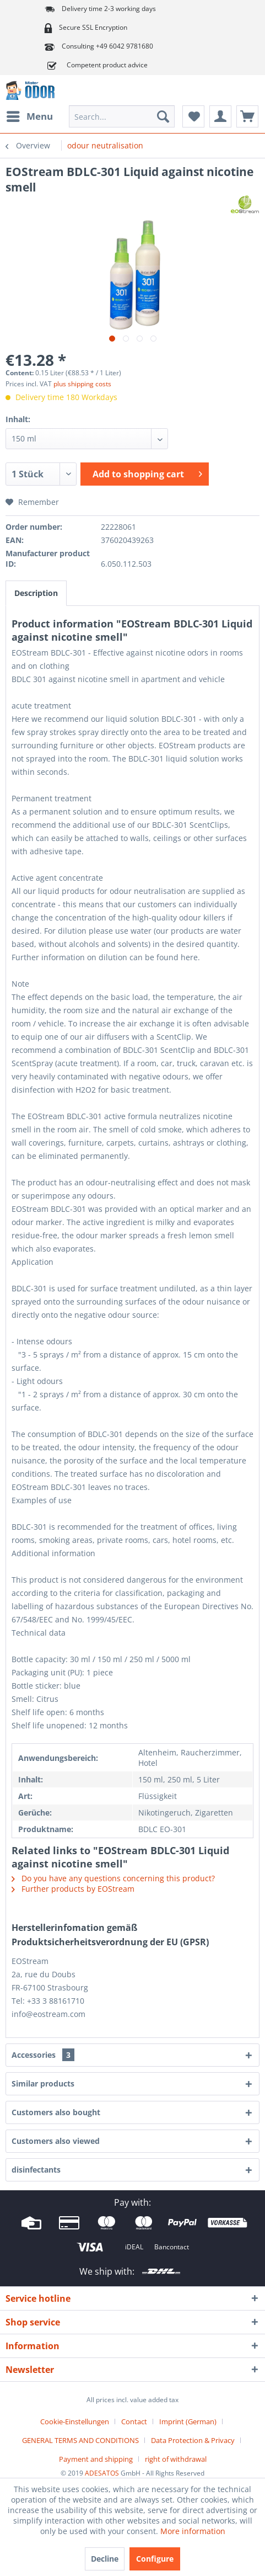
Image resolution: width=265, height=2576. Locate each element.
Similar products (43, 2083)
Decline (104, 2558)
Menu (30, 115)
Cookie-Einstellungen (74, 2421)
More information (192, 2531)
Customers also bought (56, 2112)
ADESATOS (102, 2473)
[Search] (163, 116)
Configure (155, 2558)
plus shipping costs (82, 383)
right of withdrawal (176, 2459)
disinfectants (36, 2169)
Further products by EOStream (73, 1888)
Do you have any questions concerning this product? (113, 1878)
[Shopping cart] (247, 116)
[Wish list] (193, 116)
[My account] (220, 116)
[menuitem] (29, 116)
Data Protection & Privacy (193, 2440)
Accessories (43, 2055)
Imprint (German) (188, 2421)
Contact (134, 2421)
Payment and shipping (96, 2459)
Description (36, 593)
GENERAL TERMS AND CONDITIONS (80, 2440)
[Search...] (122, 116)
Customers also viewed (56, 2141)
